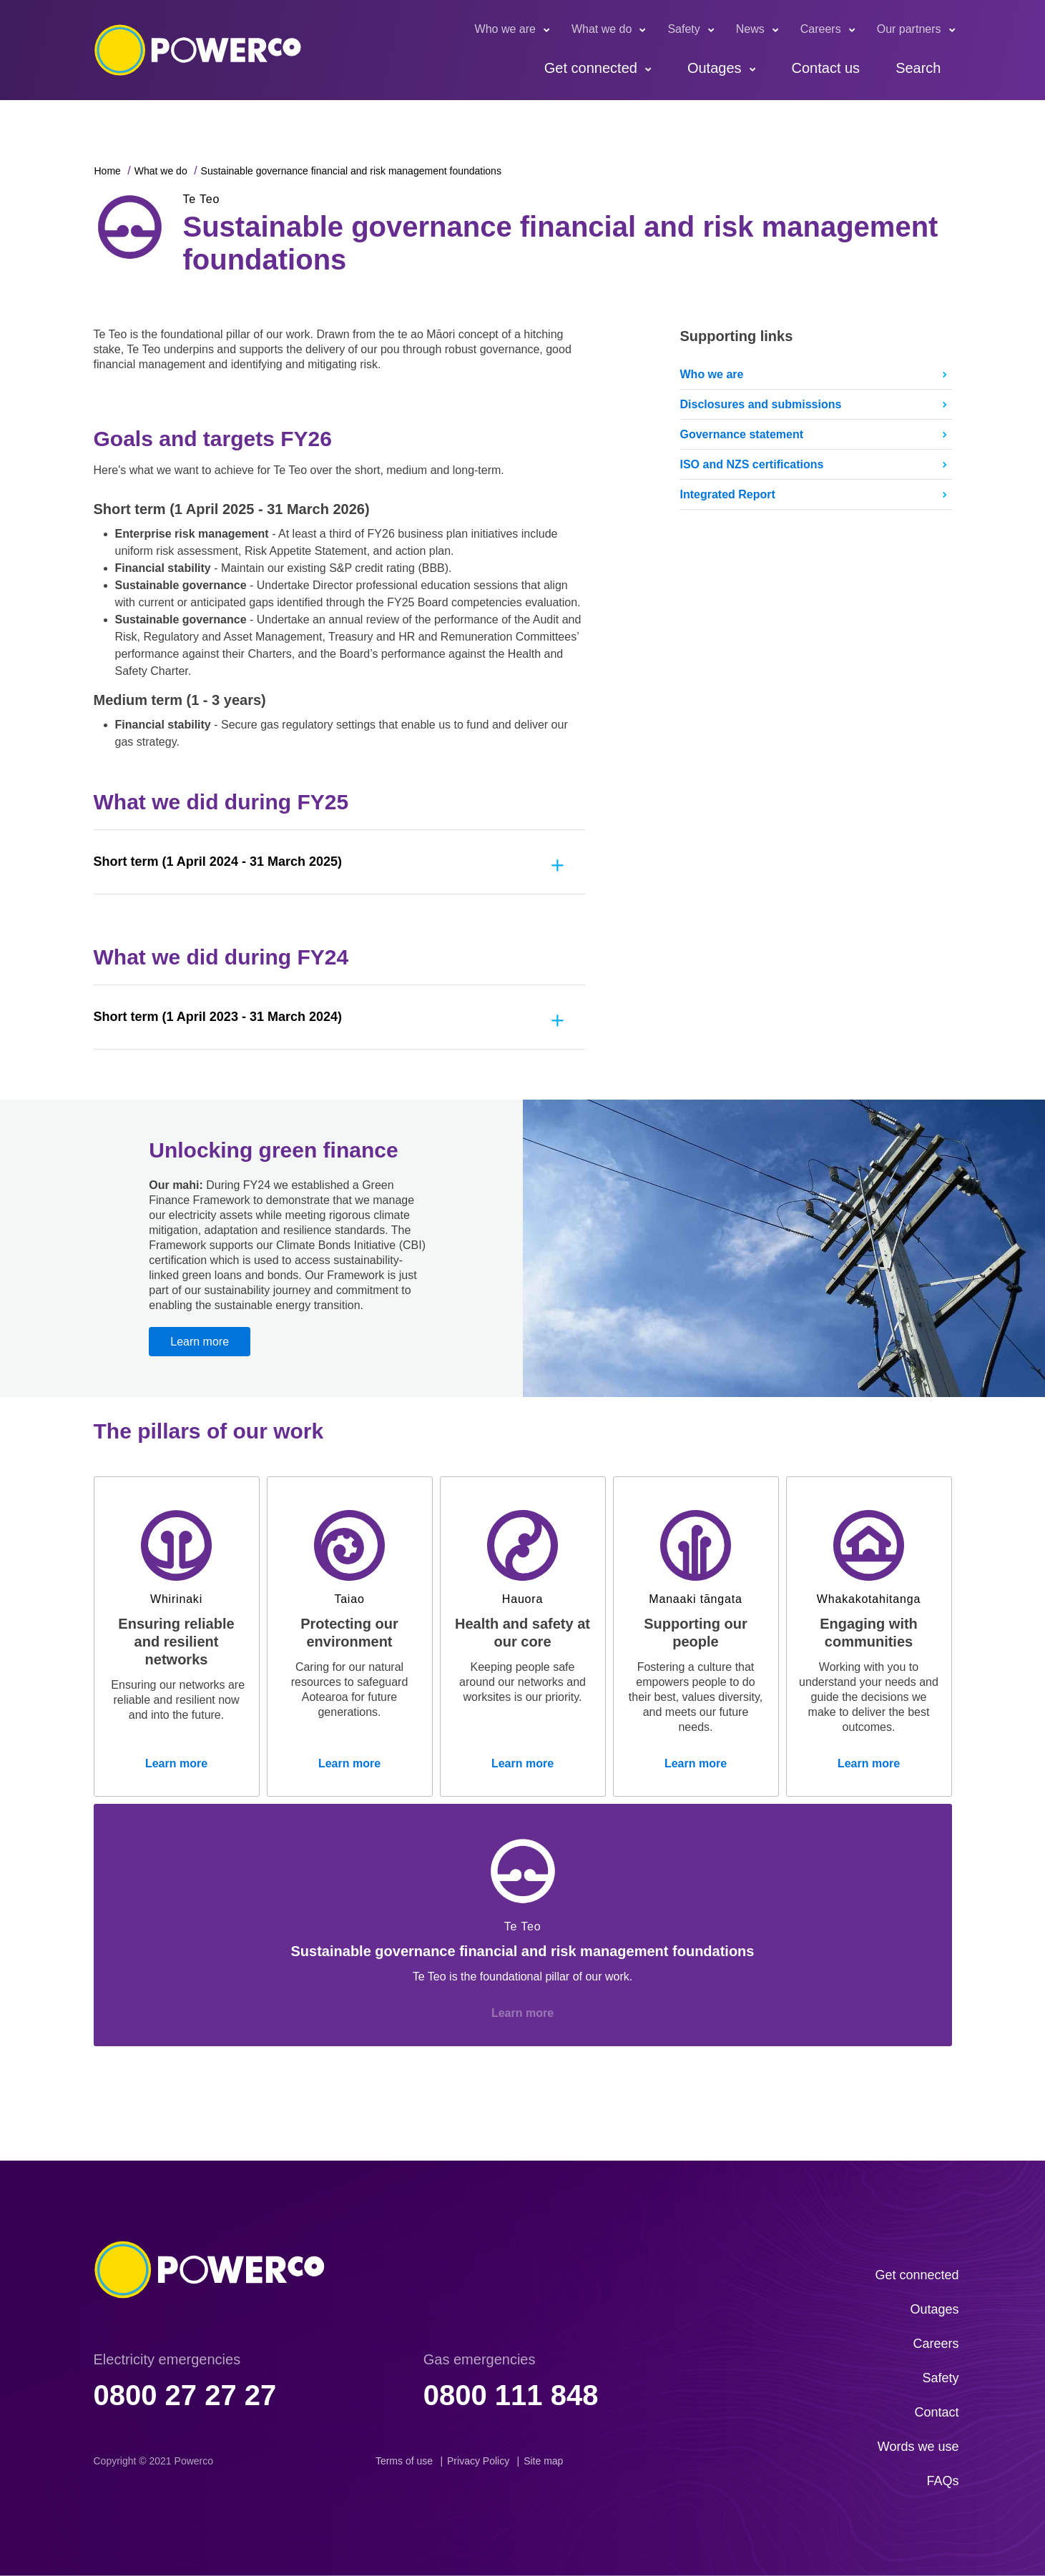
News (750, 29)
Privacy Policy (478, 2461)
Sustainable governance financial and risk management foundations (351, 171)
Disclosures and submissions (761, 404)
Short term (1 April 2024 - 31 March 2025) (218, 861)
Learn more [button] (199, 1342)
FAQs (942, 2481)
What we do (601, 29)
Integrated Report (727, 494)
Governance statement (742, 434)
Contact (936, 2412)
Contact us (826, 68)
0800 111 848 (511, 2395)
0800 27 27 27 (185, 2395)
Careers (820, 29)
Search (918, 68)
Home (107, 171)
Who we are (505, 29)
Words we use (918, 2446)
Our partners (909, 29)
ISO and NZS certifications (752, 464)
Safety (683, 29)
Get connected (590, 68)
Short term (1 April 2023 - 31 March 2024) (218, 1017)
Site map (543, 2461)
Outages (714, 68)
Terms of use (404, 2461)
